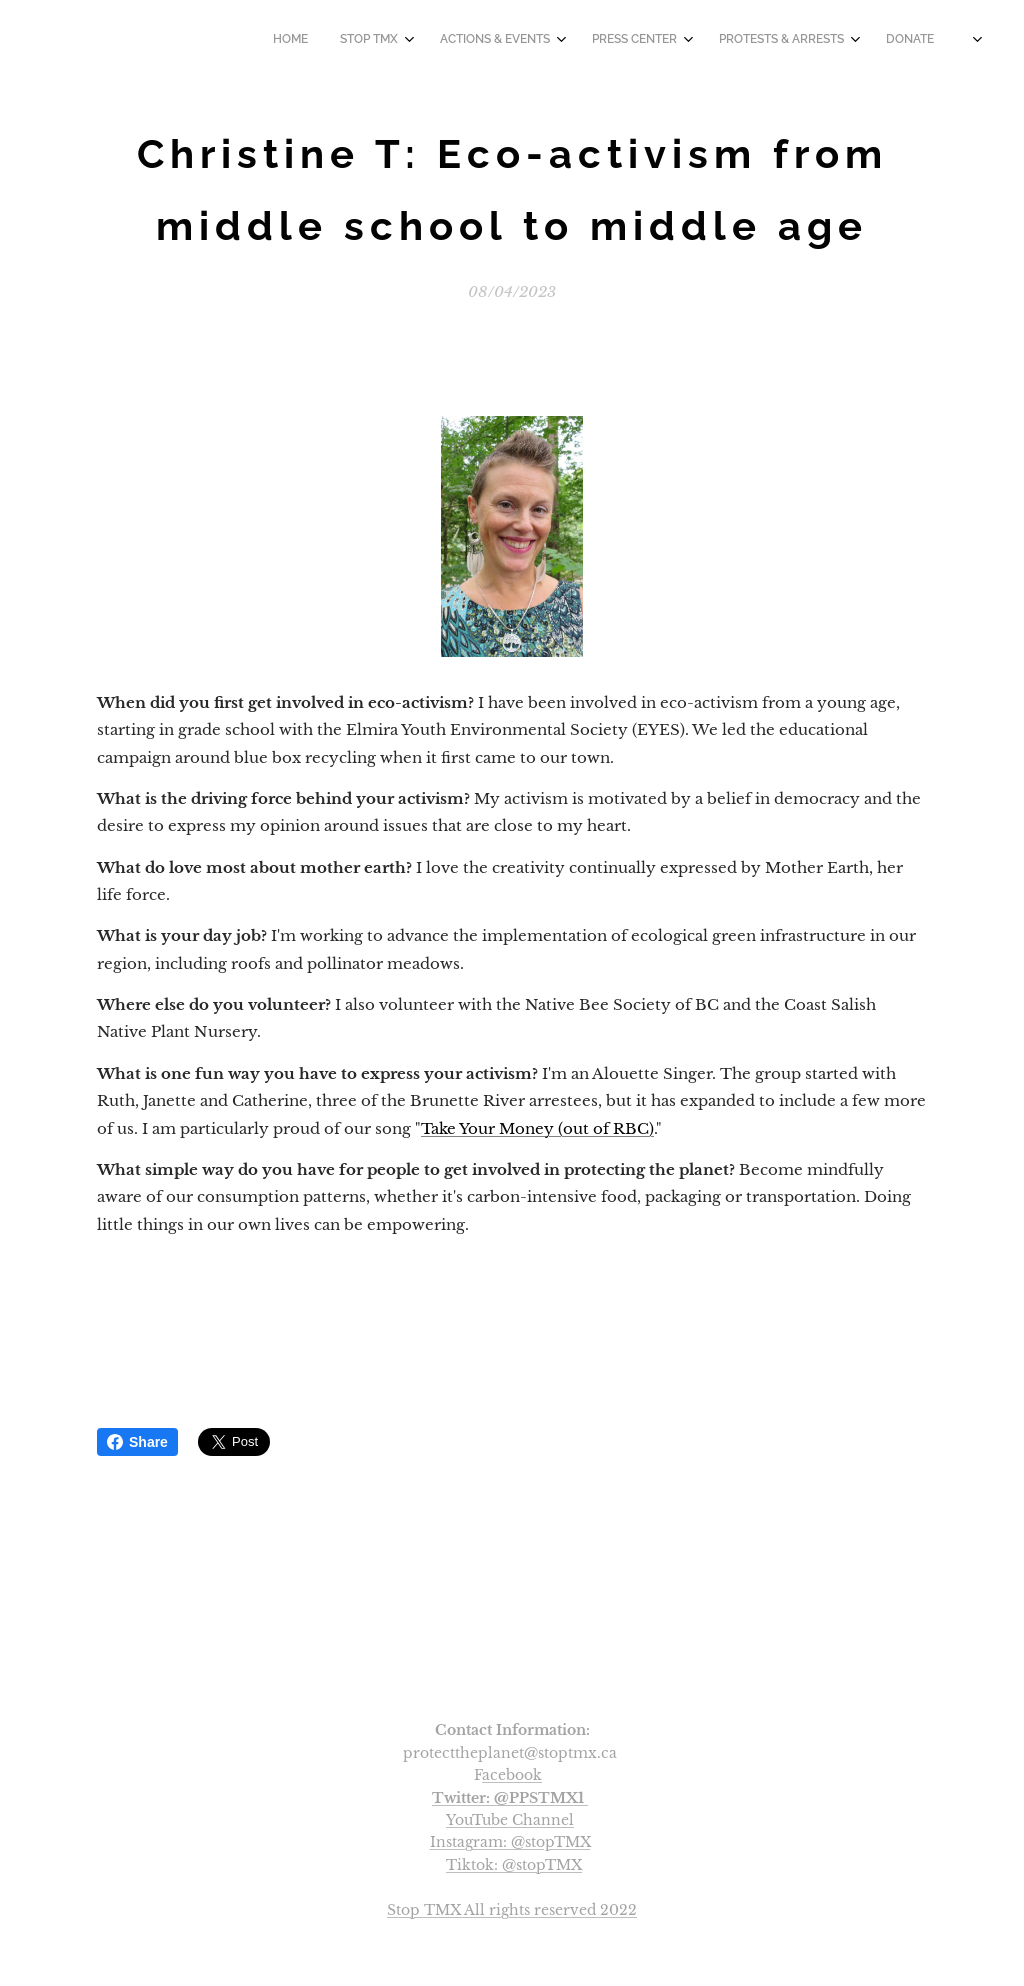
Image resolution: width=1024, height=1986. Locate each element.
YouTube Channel (510, 1820)
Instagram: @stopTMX (510, 1842)
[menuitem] (720, 41)
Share (137, 1442)
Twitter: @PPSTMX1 (508, 1798)
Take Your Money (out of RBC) (537, 1128)
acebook (512, 1775)
